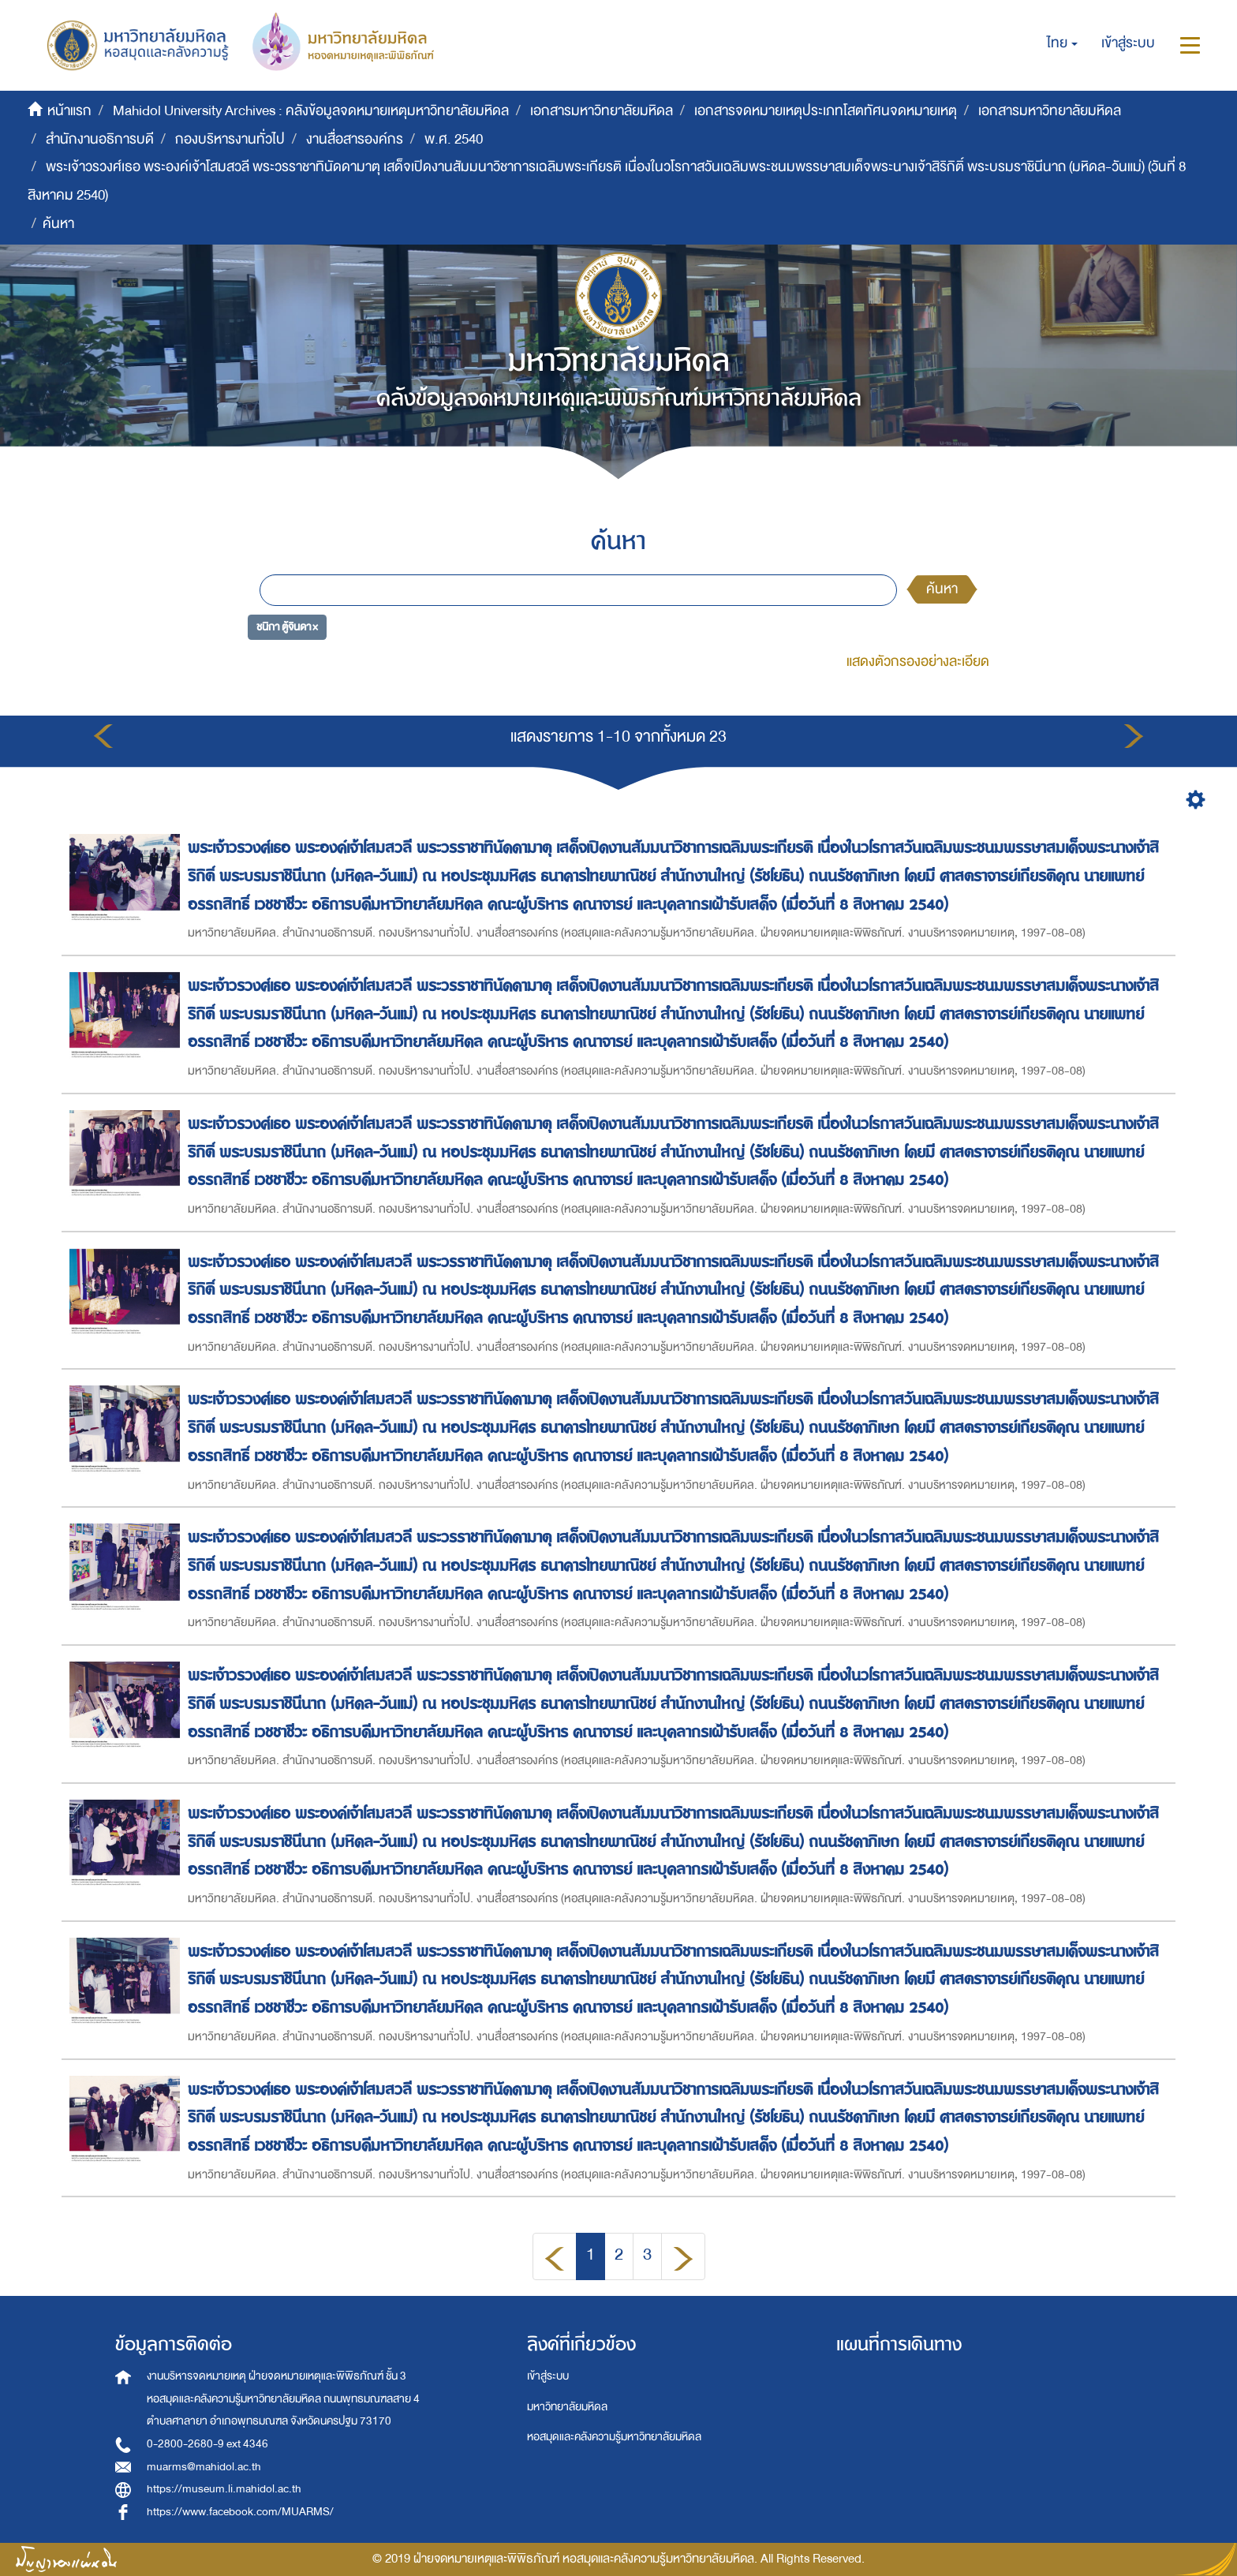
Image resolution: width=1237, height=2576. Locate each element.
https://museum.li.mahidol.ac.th (224, 2489)
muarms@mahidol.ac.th (204, 2467)
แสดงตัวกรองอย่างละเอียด (917, 661)
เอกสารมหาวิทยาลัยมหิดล (601, 111)
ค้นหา (942, 589)
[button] (1062, 43)
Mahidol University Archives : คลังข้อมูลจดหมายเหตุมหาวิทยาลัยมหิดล (311, 111)
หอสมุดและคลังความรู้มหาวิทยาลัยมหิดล (614, 2437)
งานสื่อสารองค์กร (354, 139)
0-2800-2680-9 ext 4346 (207, 2444)
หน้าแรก (69, 111)
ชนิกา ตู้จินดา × (287, 627)
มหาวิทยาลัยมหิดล (567, 2407)
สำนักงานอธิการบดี (100, 139)
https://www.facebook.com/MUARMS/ (240, 2512)
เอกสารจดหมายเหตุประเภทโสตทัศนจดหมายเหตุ (825, 111)
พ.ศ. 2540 (453, 139)
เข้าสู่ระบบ (548, 2376)
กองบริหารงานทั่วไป (230, 139)
